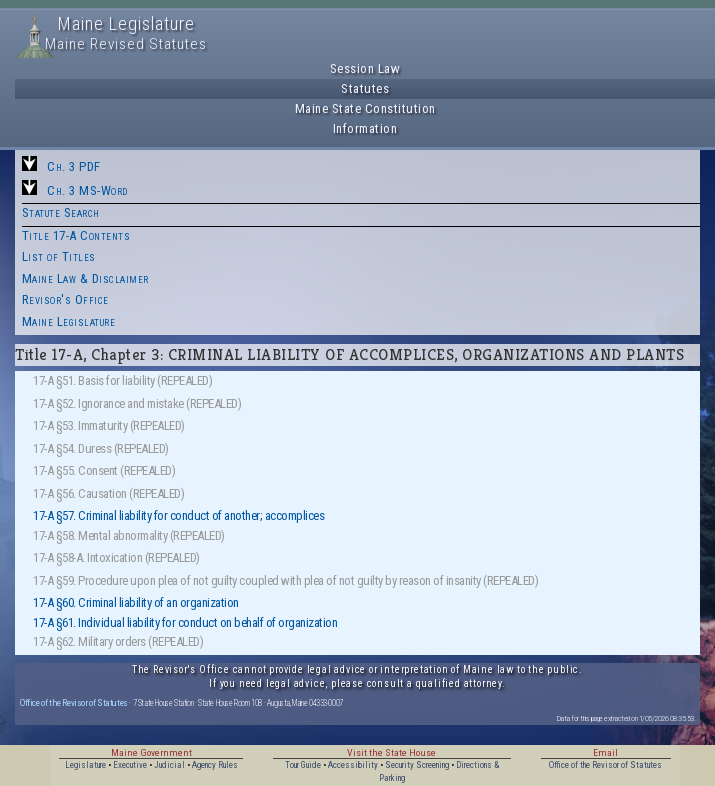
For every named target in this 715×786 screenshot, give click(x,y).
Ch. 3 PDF (74, 166)
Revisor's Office (65, 299)
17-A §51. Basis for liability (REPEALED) (122, 380)
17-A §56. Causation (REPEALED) (108, 493)
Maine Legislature (69, 321)
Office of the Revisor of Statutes (74, 702)
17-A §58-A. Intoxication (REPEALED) (116, 557)
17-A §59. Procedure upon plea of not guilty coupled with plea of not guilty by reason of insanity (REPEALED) (285, 580)
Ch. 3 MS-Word (87, 190)
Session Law (365, 68)
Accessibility (353, 765)
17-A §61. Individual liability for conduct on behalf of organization (185, 622)
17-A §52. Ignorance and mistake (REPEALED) (137, 403)
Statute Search (61, 212)
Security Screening (417, 765)
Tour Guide (303, 765)
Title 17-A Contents (76, 235)
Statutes (365, 88)
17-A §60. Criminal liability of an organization (136, 602)
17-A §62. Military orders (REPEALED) (118, 641)
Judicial (169, 765)
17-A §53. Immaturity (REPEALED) (109, 425)
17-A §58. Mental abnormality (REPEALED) (129, 535)
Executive (130, 765)
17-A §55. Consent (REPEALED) (104, 470)
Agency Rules (215, 765)
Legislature (85, 765)
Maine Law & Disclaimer (85, 278)
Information (365, 128)
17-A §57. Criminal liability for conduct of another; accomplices (178, 515)
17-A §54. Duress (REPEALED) (101, 448)
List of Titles (59, 256)
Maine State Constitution (365, 108)
